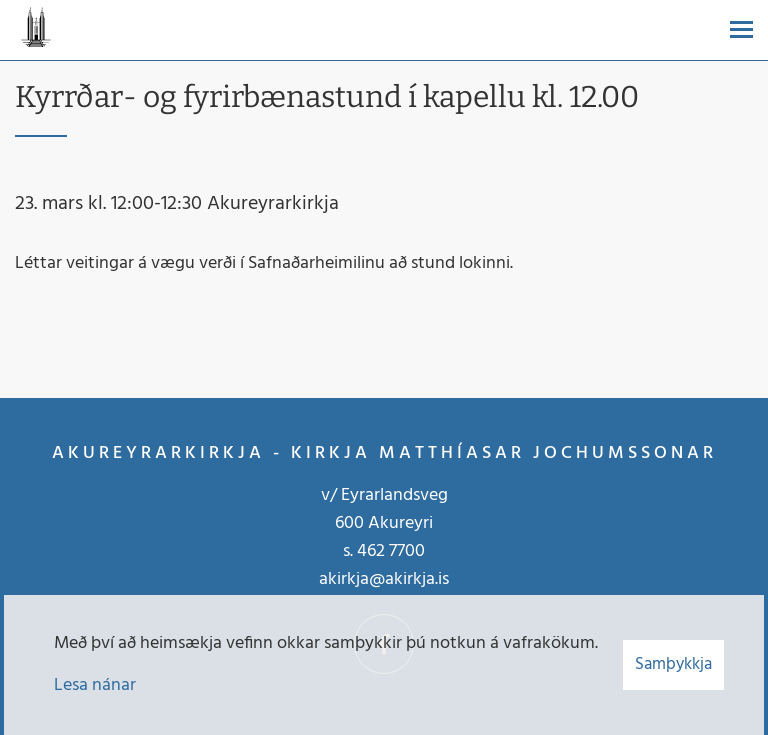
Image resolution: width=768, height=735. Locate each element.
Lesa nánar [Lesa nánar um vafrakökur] (95, 685)
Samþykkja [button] (673, 664)
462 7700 (391, 551)
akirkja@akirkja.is (384, 579)
